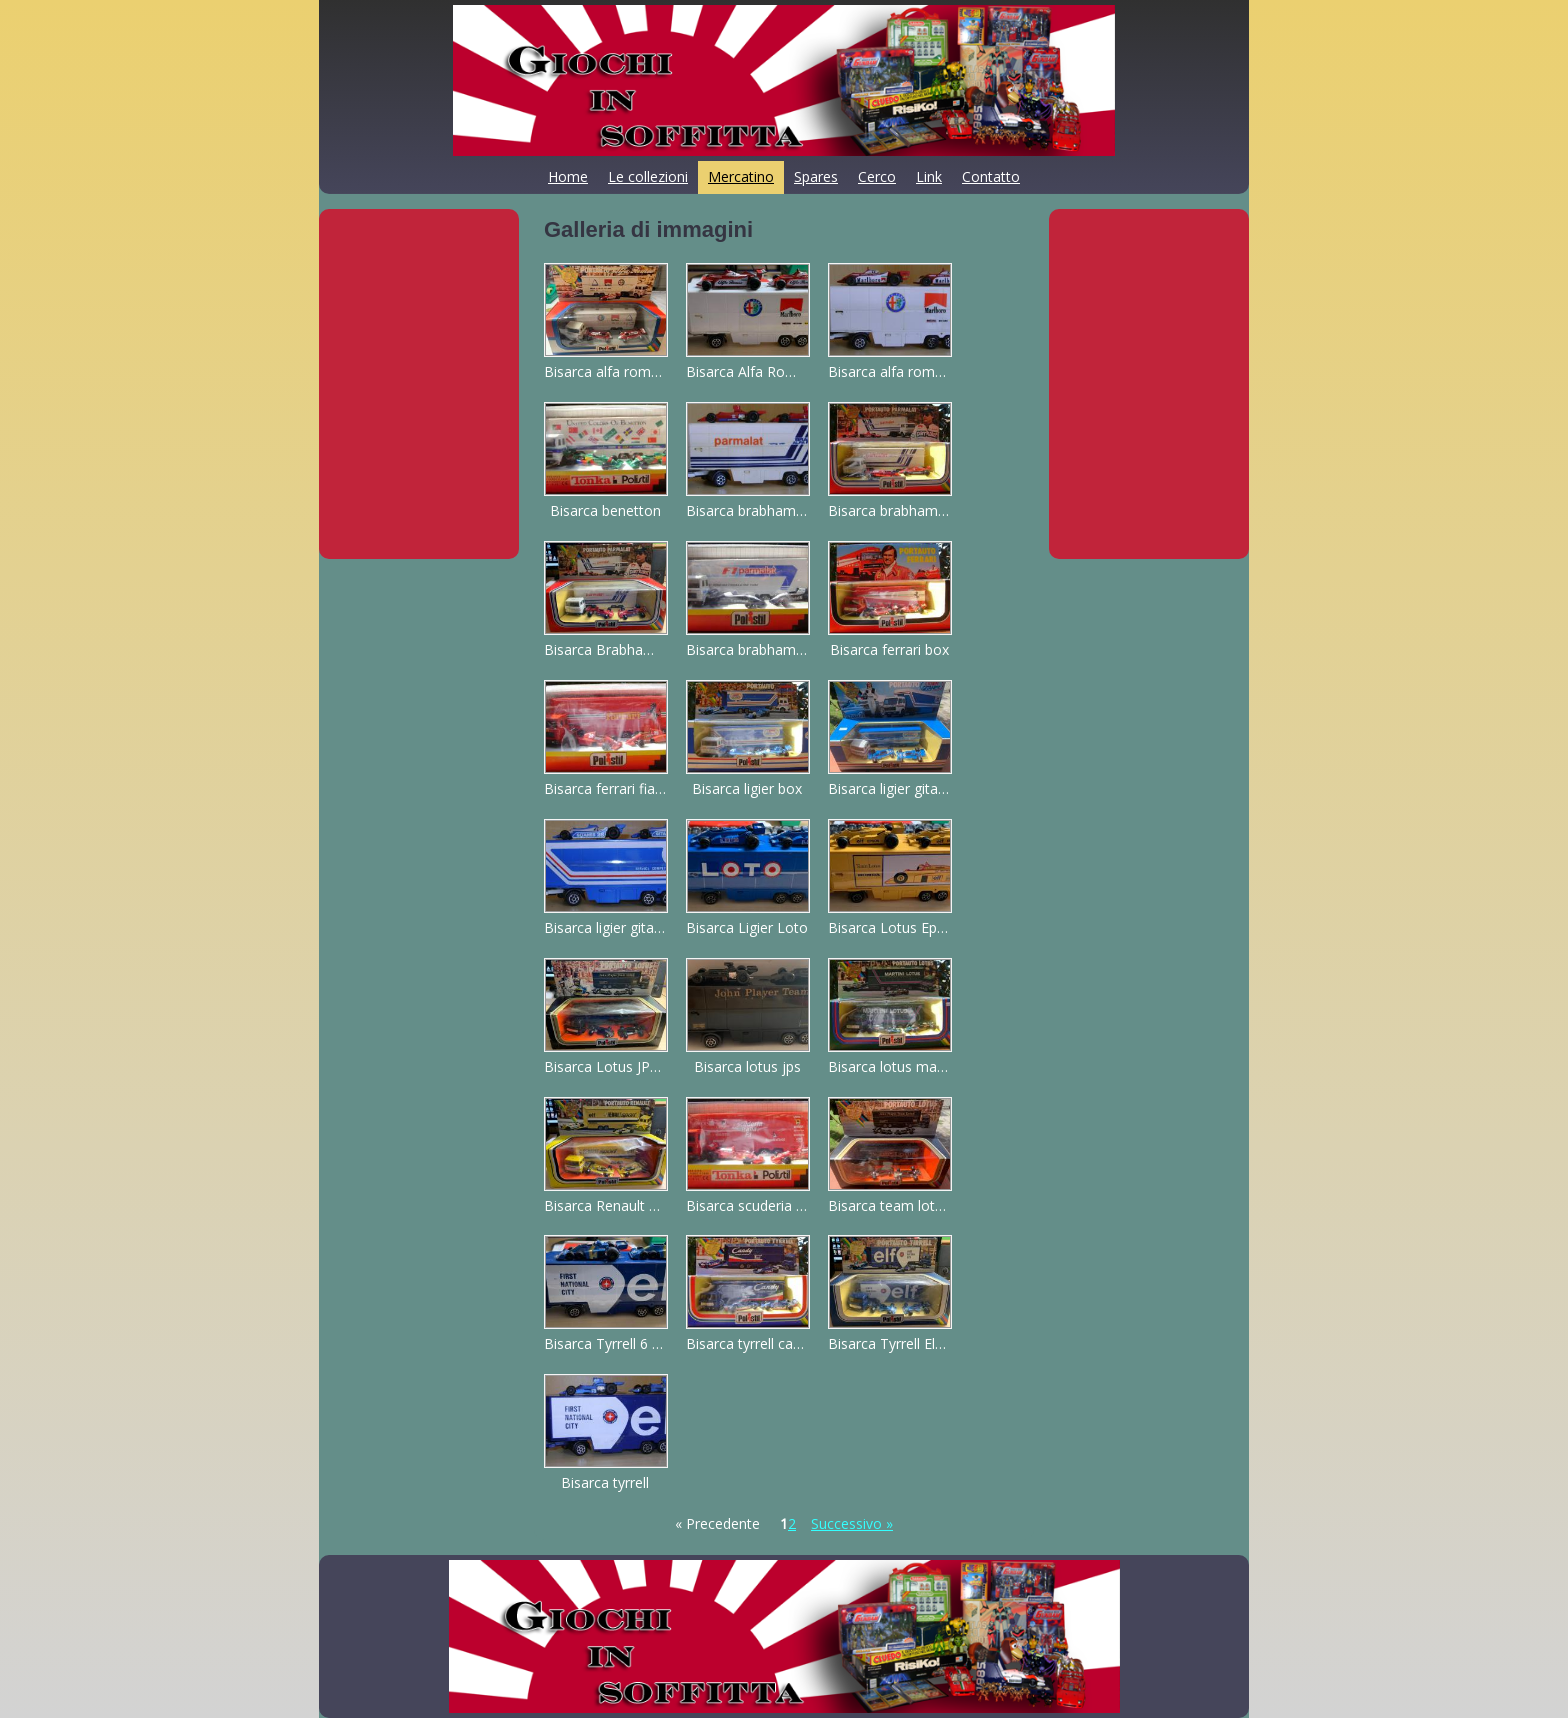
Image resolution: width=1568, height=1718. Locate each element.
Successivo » (852, 1523)
